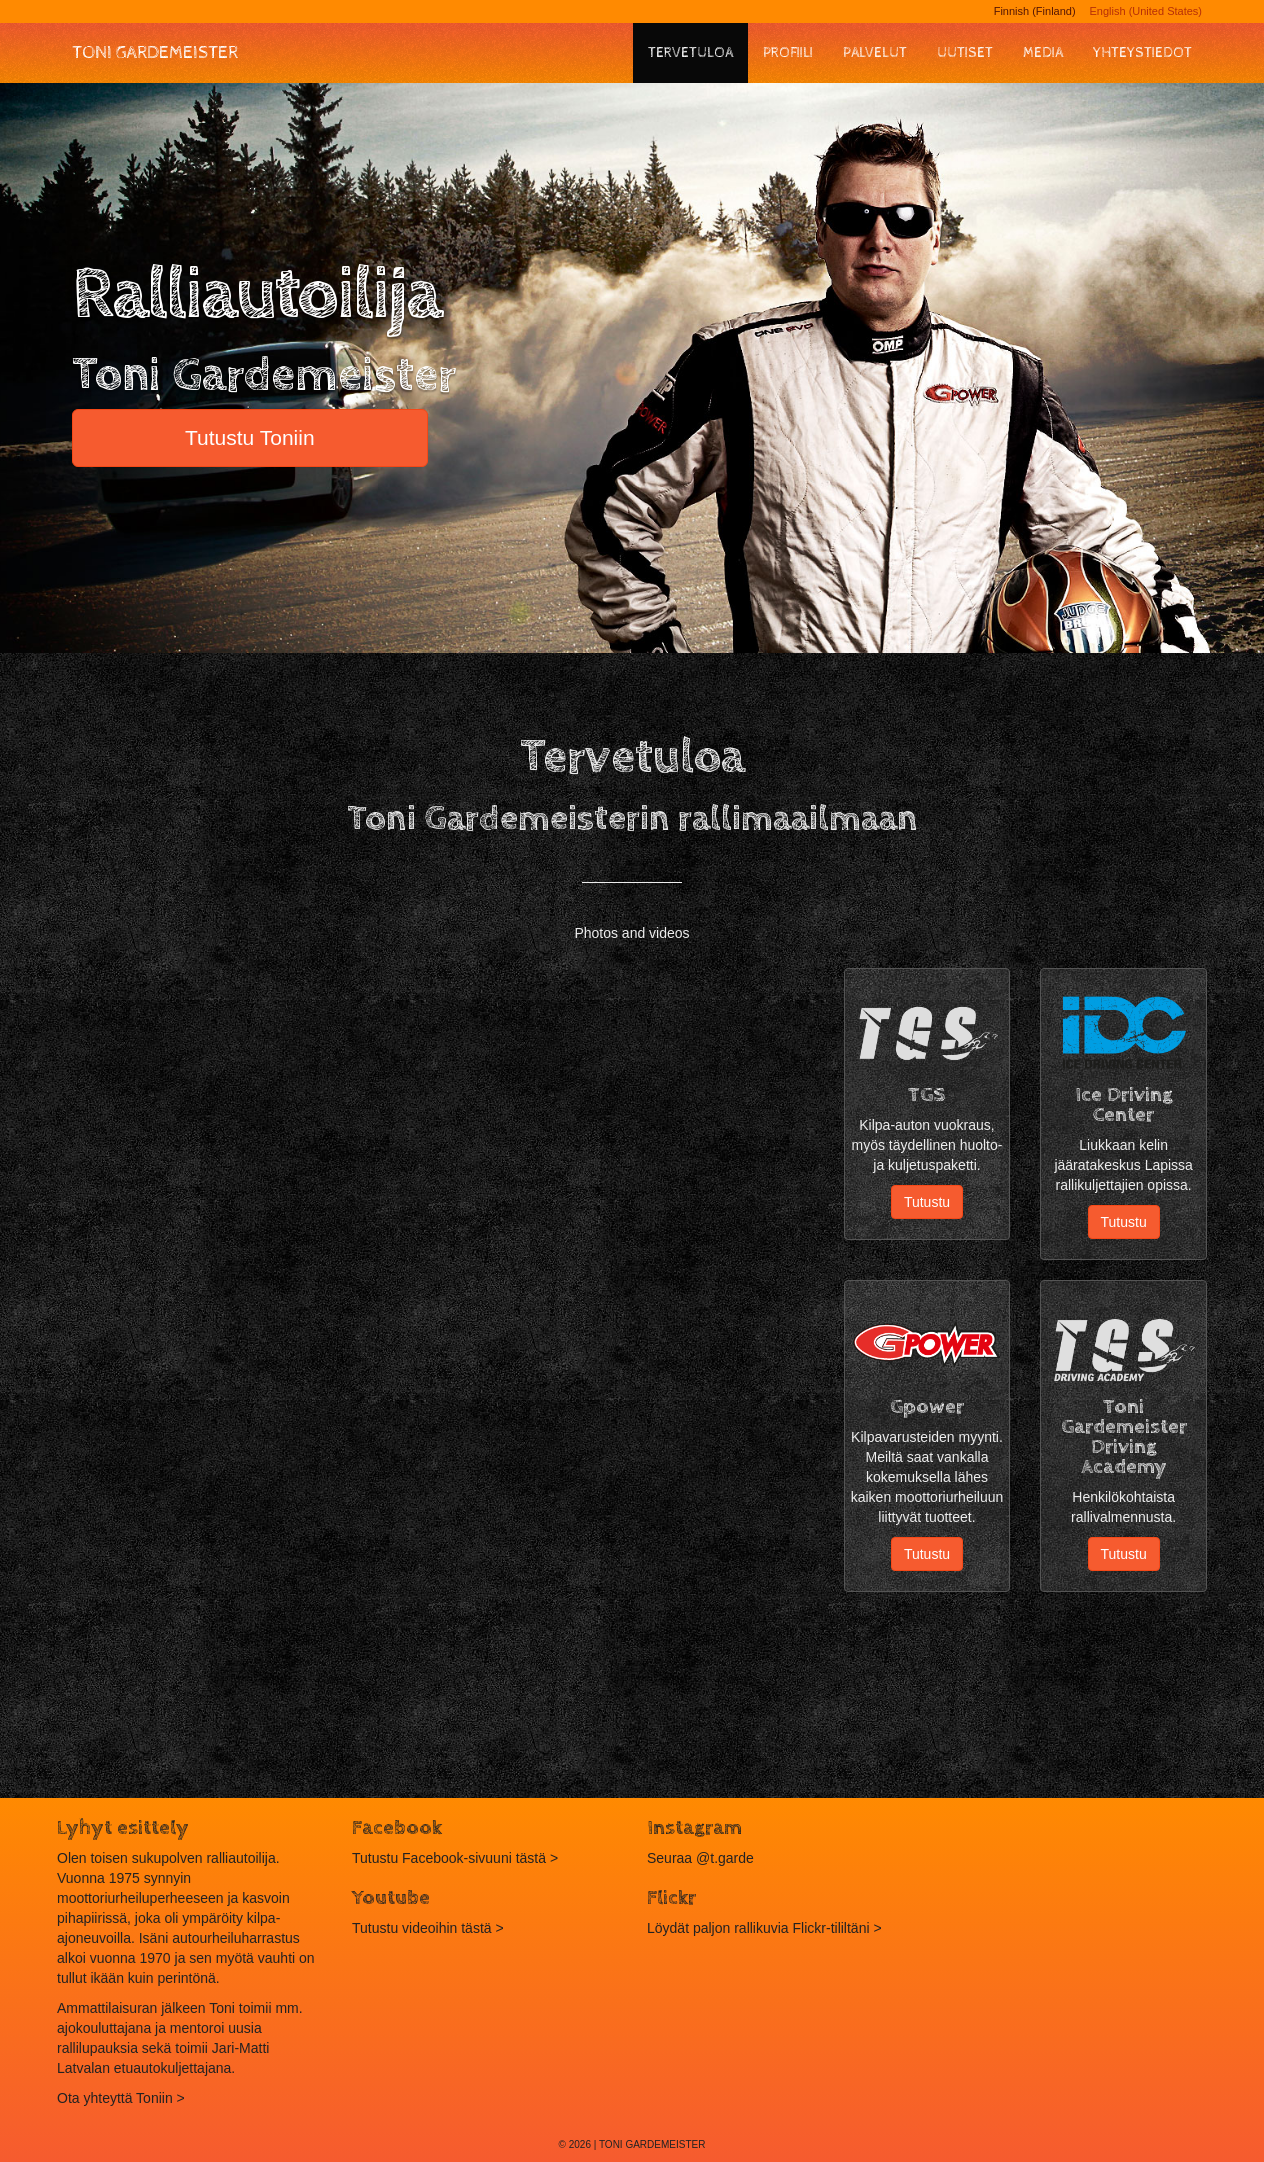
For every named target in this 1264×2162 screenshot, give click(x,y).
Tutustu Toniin (250, 437)
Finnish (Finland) (1035, 11)
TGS (926, 1095)
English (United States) (1146, 11)
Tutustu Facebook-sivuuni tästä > (455, 1858)
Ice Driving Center (1124, 1105)
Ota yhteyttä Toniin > (121, 2098)
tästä (476, 1928)
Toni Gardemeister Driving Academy (1124, 1437)
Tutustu (927, 1202)
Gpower (927, 1407)
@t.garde (725, 1858)
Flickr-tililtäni (831, 1928)
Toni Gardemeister (155, 52)
